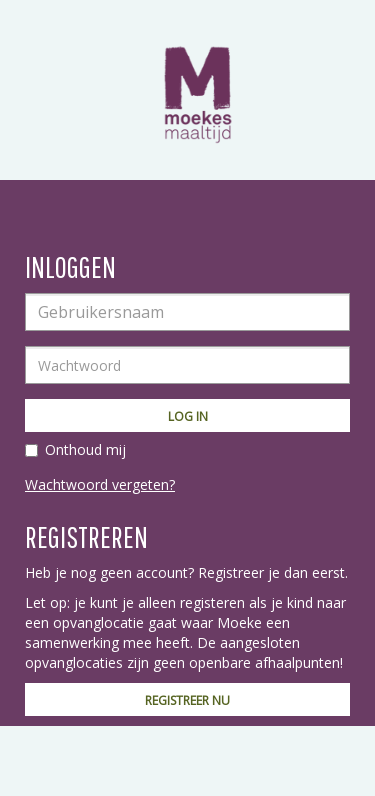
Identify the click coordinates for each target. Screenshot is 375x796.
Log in (188, 416)
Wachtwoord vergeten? (100, 484)
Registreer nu (187, 700)
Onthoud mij (85, 449)
